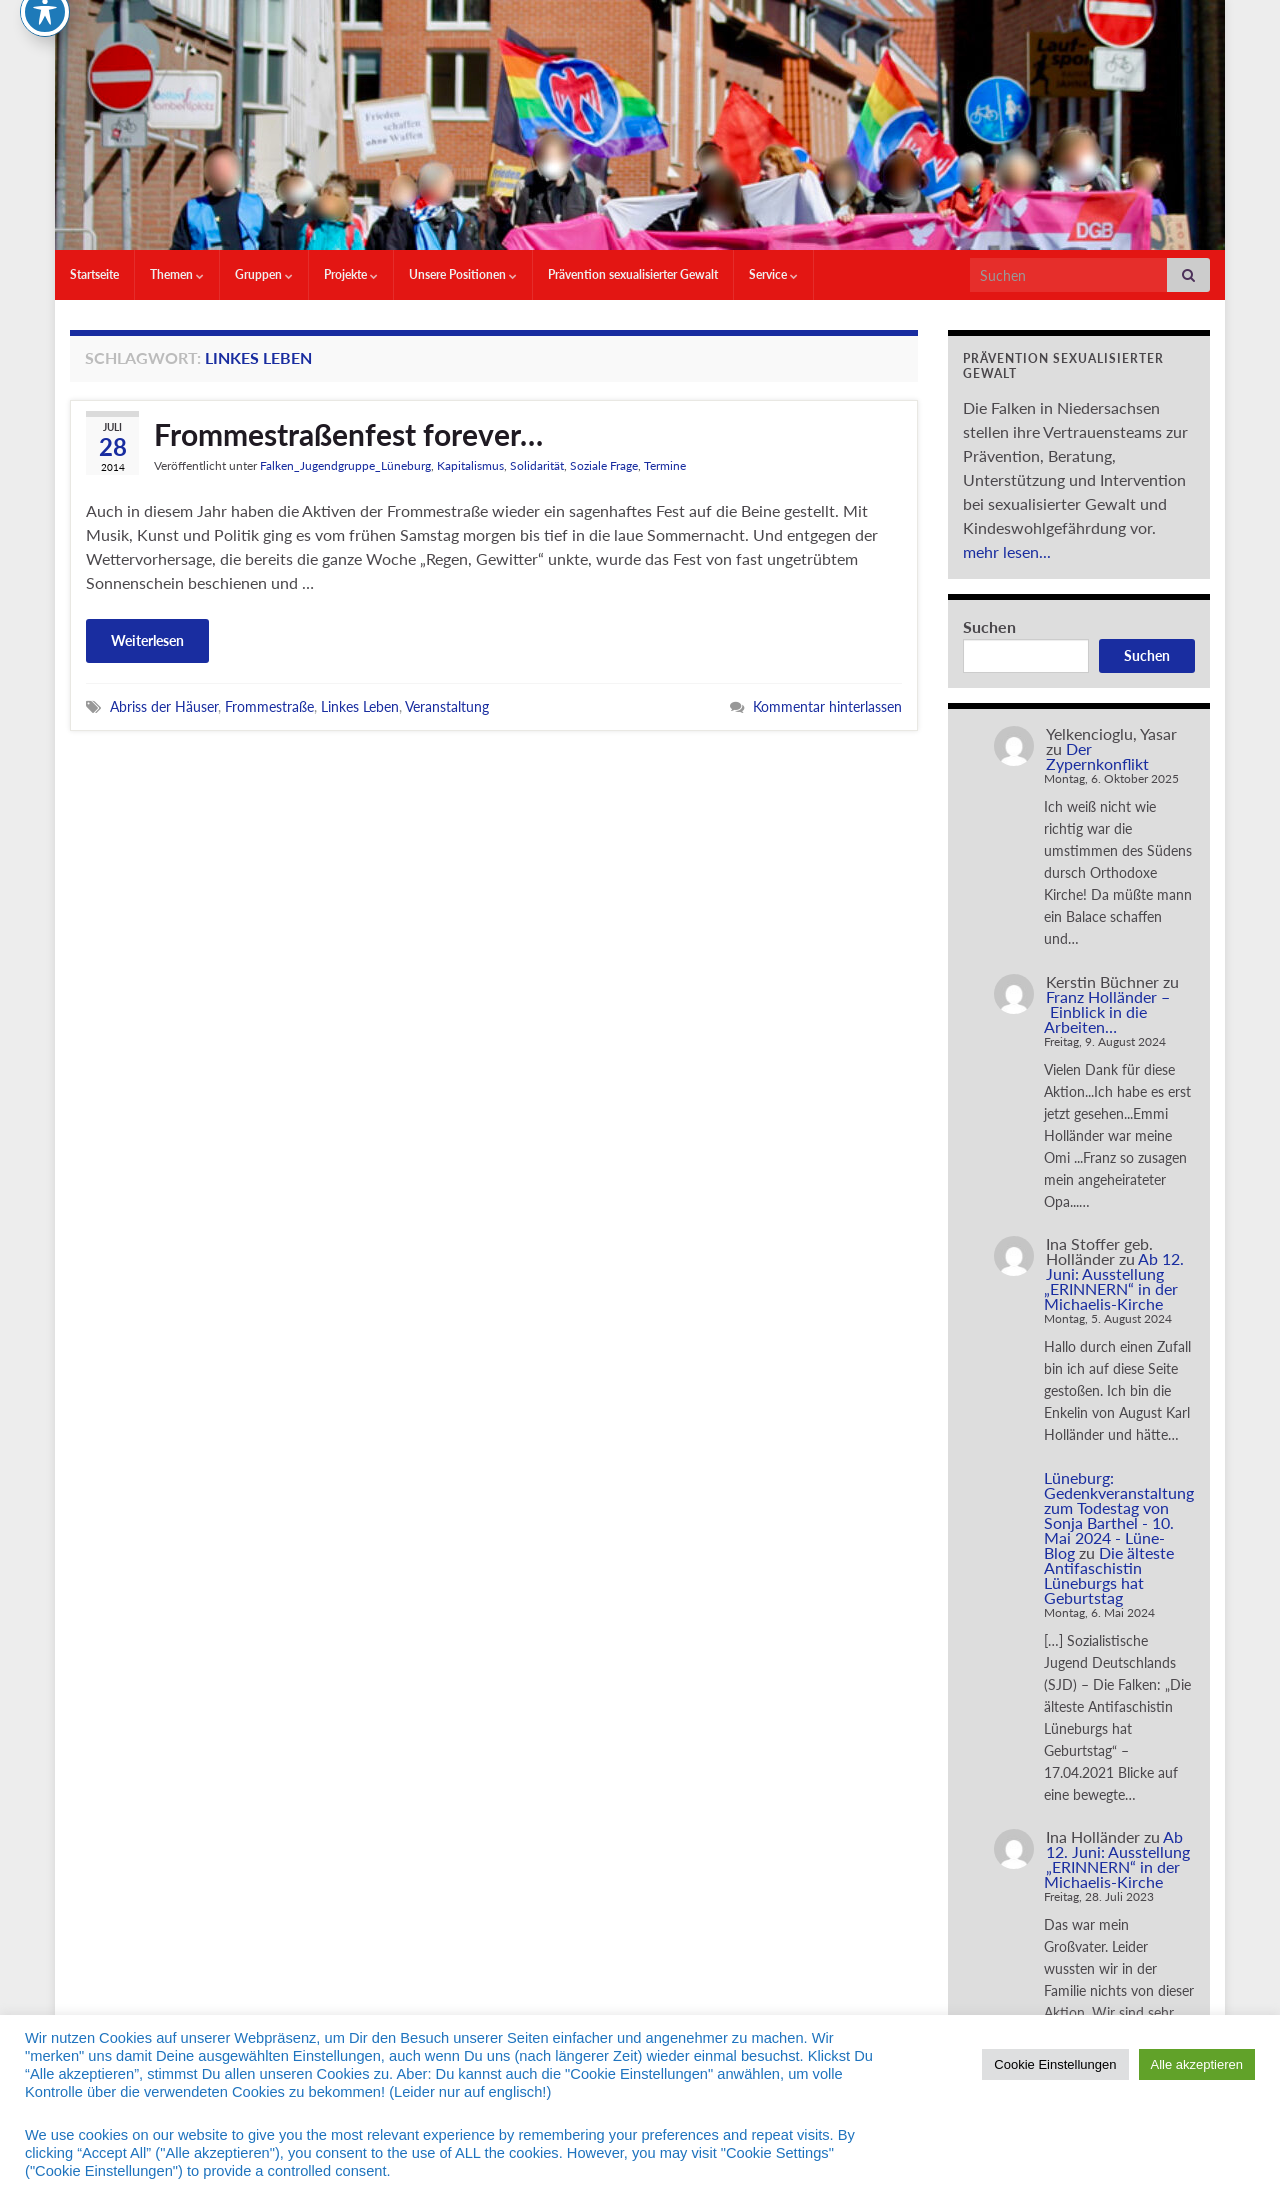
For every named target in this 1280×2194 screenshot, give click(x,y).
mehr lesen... (1007, 551)
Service (773, 274)
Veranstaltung (447, 706)
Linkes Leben (360, 706)
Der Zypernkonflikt (1097, 756)
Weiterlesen (147, 640)
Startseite (94, 274)
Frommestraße (269, 706)
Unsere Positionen (463, 274)
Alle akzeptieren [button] (1197, 2064)
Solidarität (537, 465)
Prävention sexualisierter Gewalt (633, 274)
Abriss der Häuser (164, 706)
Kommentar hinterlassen (827, 706)
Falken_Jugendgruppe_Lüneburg (345, 465)
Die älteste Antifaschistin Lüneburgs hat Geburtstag (1109, 1575)
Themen (177, 274)
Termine (665, 465)
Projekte (351, 274)
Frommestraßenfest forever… (348, 434)
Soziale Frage (604, 465)
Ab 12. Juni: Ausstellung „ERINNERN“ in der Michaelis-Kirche (1114, 1281)
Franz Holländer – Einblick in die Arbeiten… (1107, 1011)
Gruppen (264, 274)
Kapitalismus (470, 465)
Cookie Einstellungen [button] (1055, 2064)
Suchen (989, 626)
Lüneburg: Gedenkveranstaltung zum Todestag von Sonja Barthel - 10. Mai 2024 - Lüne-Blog (1119, 1515)
